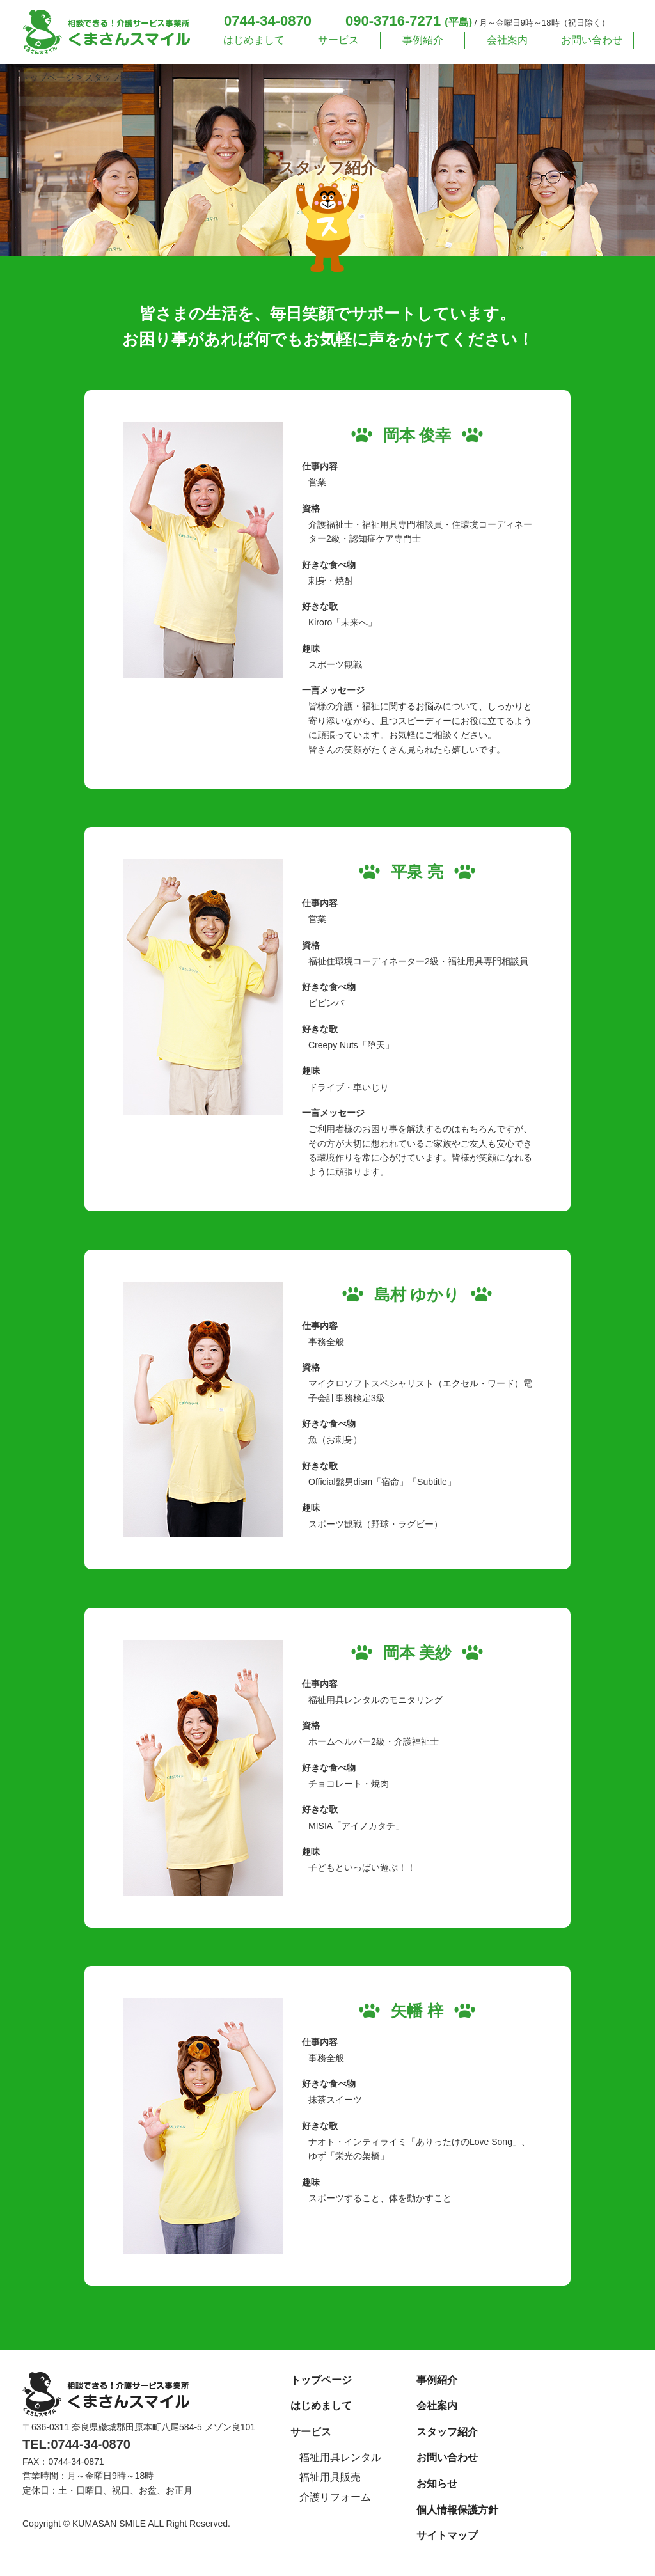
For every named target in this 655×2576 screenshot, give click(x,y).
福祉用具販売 (330, 2477)
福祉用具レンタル (340, 2457)
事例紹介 (422, 40)
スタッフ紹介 (447, 2431)
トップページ (321, 2380)
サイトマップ (447, 2535)
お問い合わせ (591, 40)
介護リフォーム (335, 2497)
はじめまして (254, 40)
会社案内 (507, 40)
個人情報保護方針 (457, 2509)
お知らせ (436, 2483)
